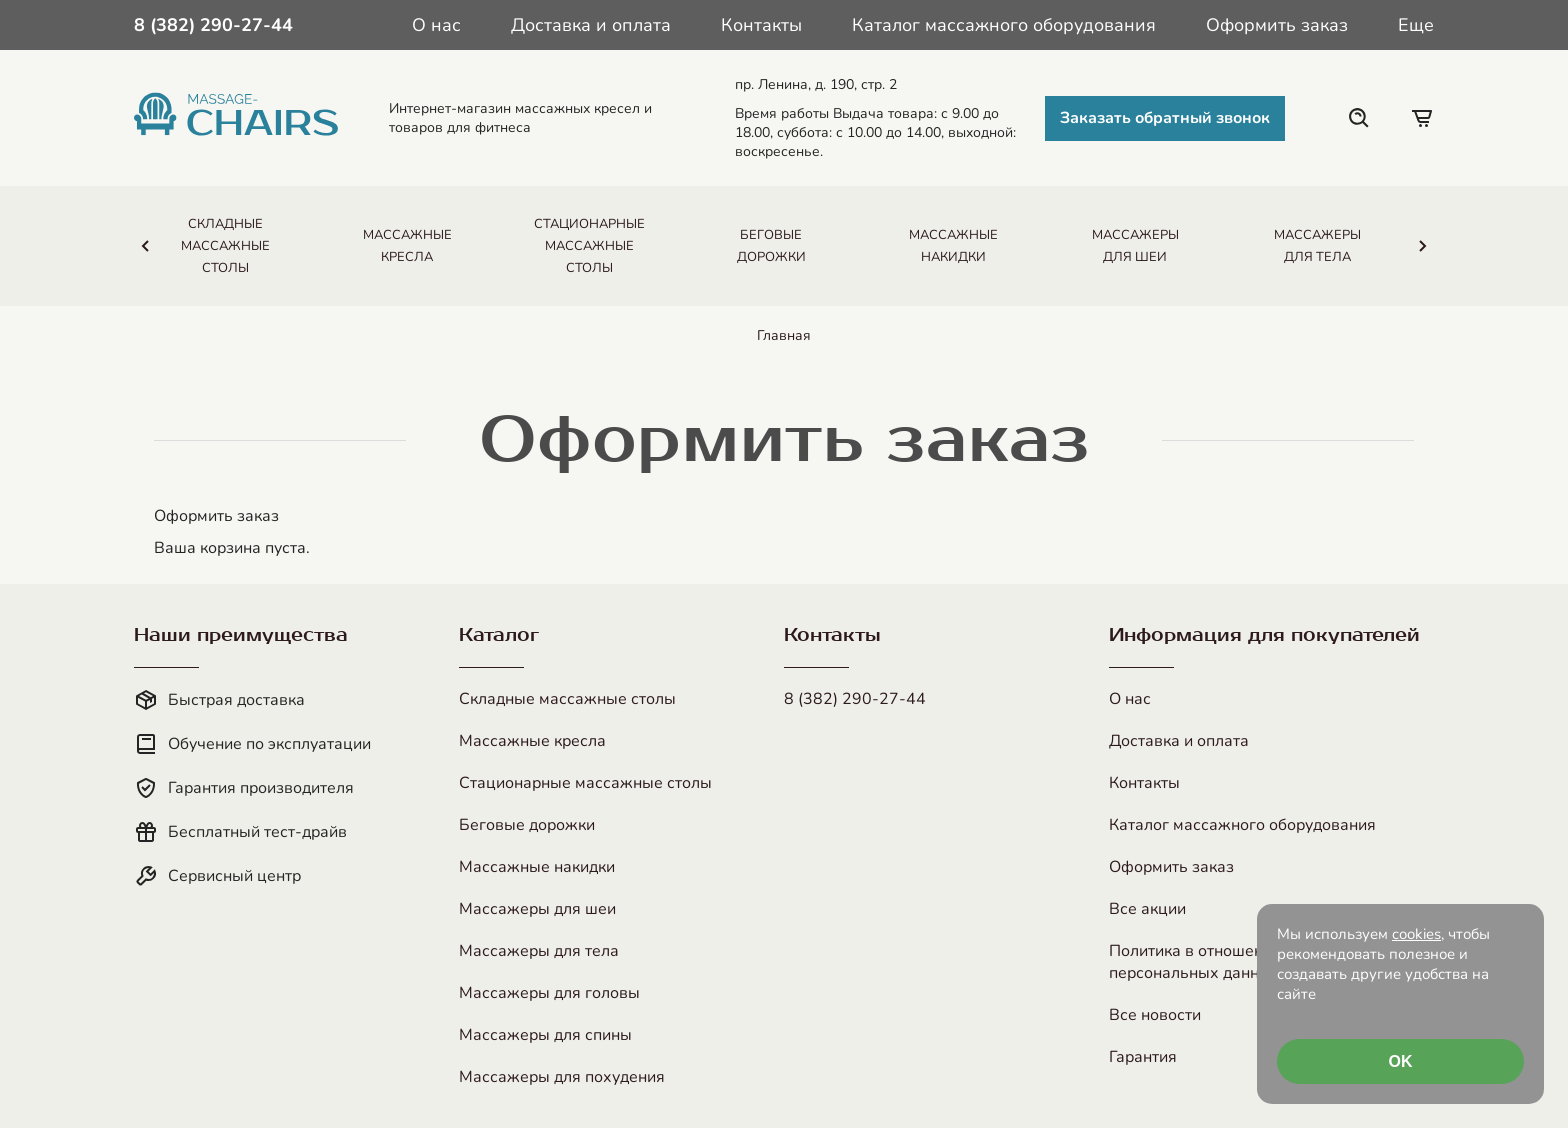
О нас (436, 25)
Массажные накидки (537, 867)
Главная (784, 335)
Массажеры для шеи (537, 909)
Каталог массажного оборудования (1004, 25)
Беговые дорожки (527, 825)
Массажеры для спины (545, 1035)
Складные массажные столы (567, 699)
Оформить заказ (1277, 25)
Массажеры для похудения (562, 1077)
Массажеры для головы (549, 993)
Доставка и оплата (591, 25)
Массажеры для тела (539, 951)
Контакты (761, 25)
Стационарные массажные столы (585, 783)
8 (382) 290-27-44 (855, 699)
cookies (1416, 934)
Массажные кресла (532, 741)
